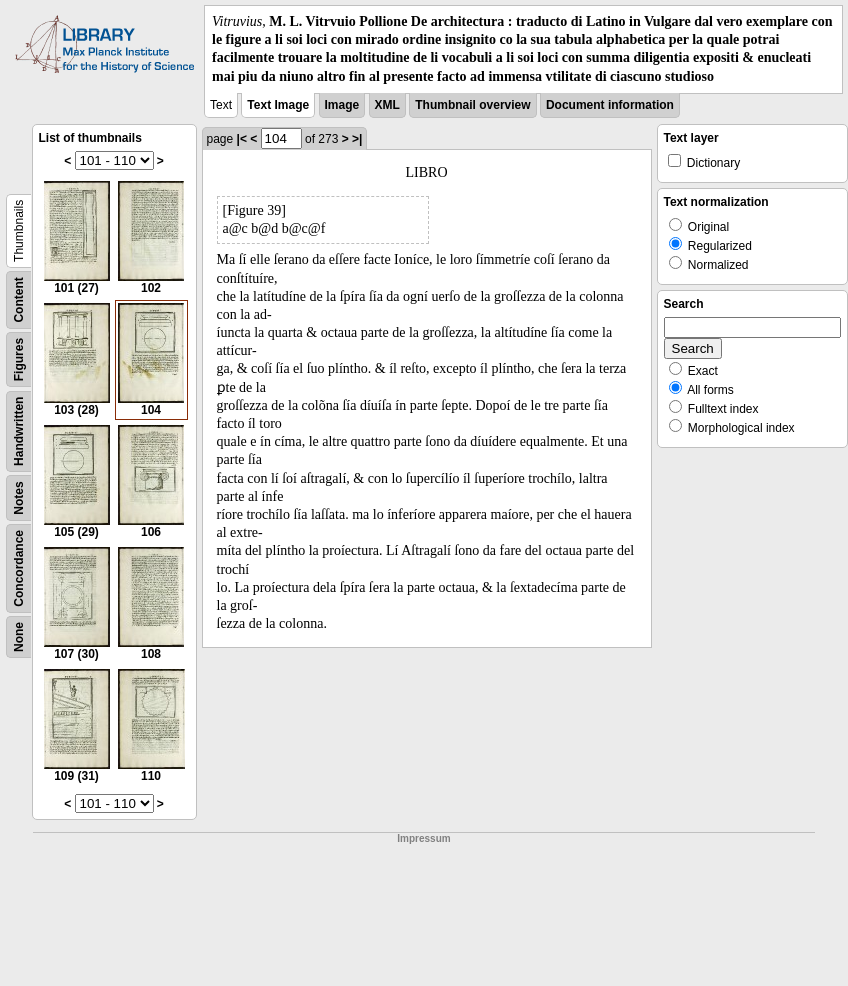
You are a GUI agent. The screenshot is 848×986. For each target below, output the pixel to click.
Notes (19, 497)
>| (357, 139)
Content (19, 299)
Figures (19, 359)
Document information (610, 105)
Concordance (19, 568)
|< (242, 139)
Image (342, 105)
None (19, 637)
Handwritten (19, 430)
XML (387, 105)
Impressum (423, 838)
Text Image (278, 105)
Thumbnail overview (472, 105)
